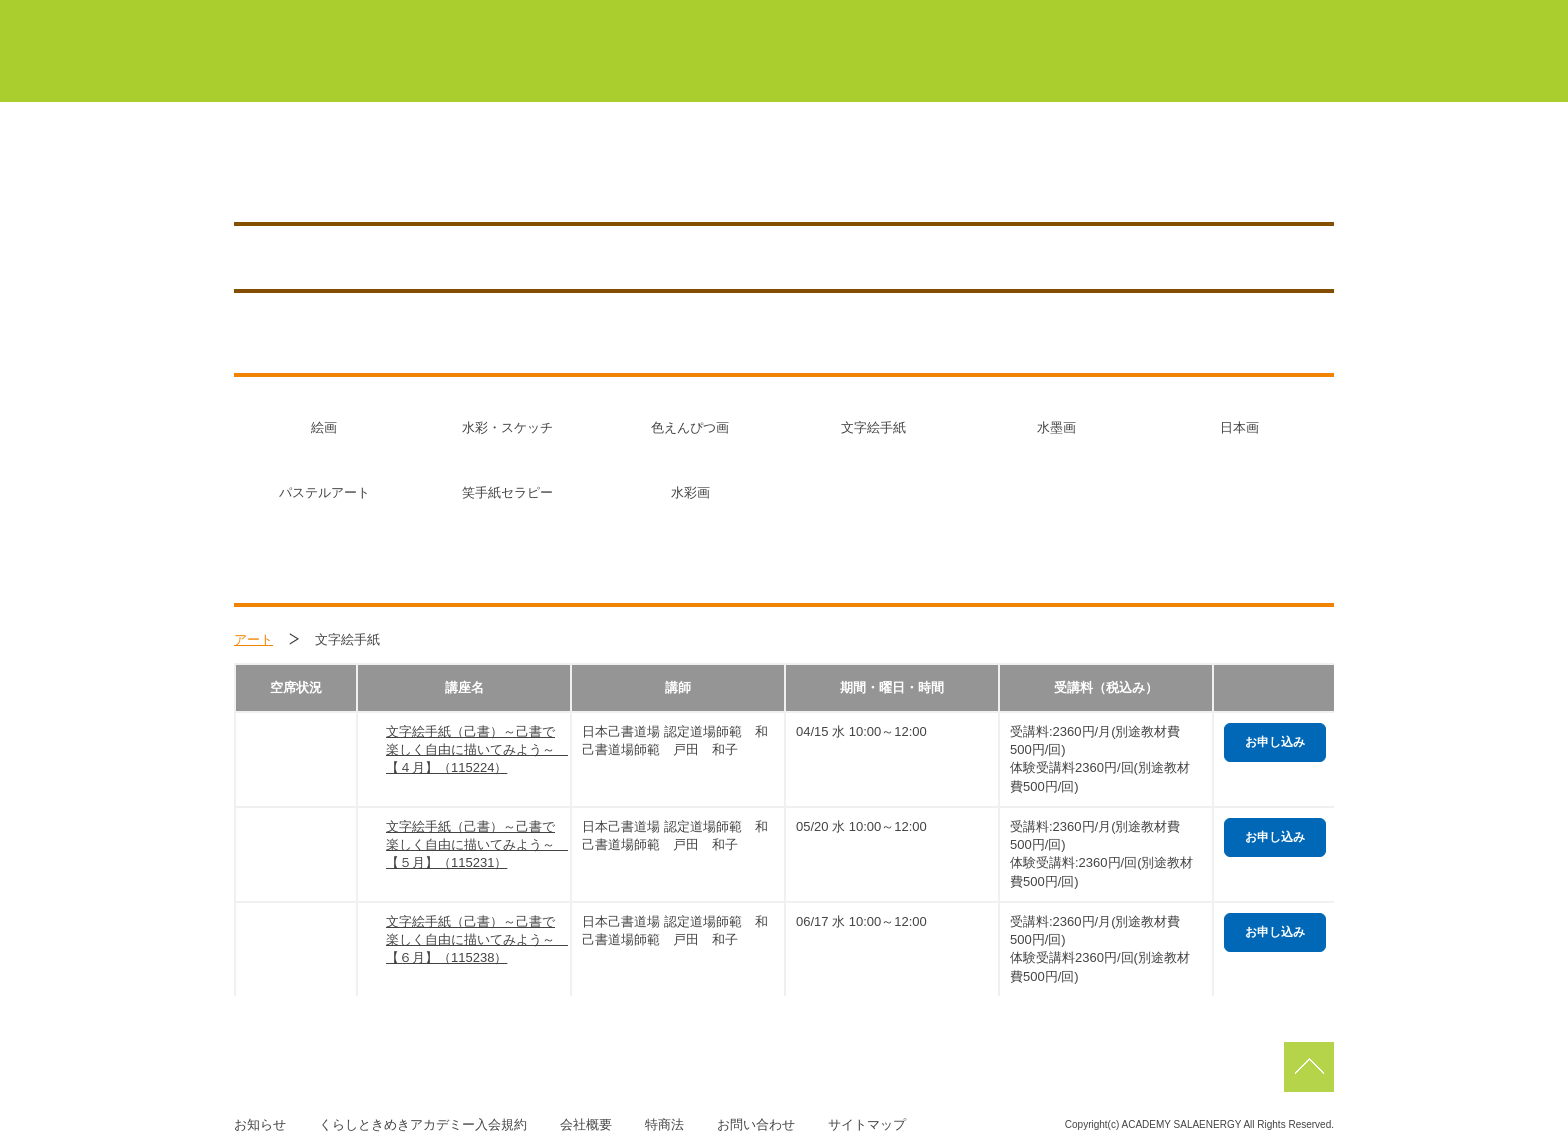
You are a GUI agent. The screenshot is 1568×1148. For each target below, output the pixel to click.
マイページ (714, 18)
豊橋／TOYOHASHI (419, 172)
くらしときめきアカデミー (324, 49)
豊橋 (839, 18)
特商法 (664, 1124)
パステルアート (324, 492)
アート (253, 639)
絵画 (324, 427)
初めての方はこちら (837, 69)
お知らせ (1241, 172)
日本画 (1239, 427)
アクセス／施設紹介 (1094, 172)
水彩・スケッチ (507, 427)
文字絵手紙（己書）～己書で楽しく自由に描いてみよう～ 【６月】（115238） (473, 939)
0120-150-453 (731, 172)
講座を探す (940, 172)
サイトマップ (867, 1124)
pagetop (1309, 1067)
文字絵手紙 (873, 427)
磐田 (1293, 18)
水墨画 (1056, 427)
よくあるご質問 (1257, 69)
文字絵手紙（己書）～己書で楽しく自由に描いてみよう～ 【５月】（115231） (473, 844)
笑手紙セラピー (507, 492)
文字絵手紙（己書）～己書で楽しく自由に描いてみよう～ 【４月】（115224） (473, 749)
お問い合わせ (756, 1124)
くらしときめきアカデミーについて (598, 69)
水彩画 (690, 492)
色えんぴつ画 (690, 427)
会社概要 (586, 1124)
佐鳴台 (1198, 18)
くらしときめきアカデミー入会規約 (423, 1124)
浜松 (1102, 18)
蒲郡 (927, 18)
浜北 (1014, 18)
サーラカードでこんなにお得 (1055, 69)
